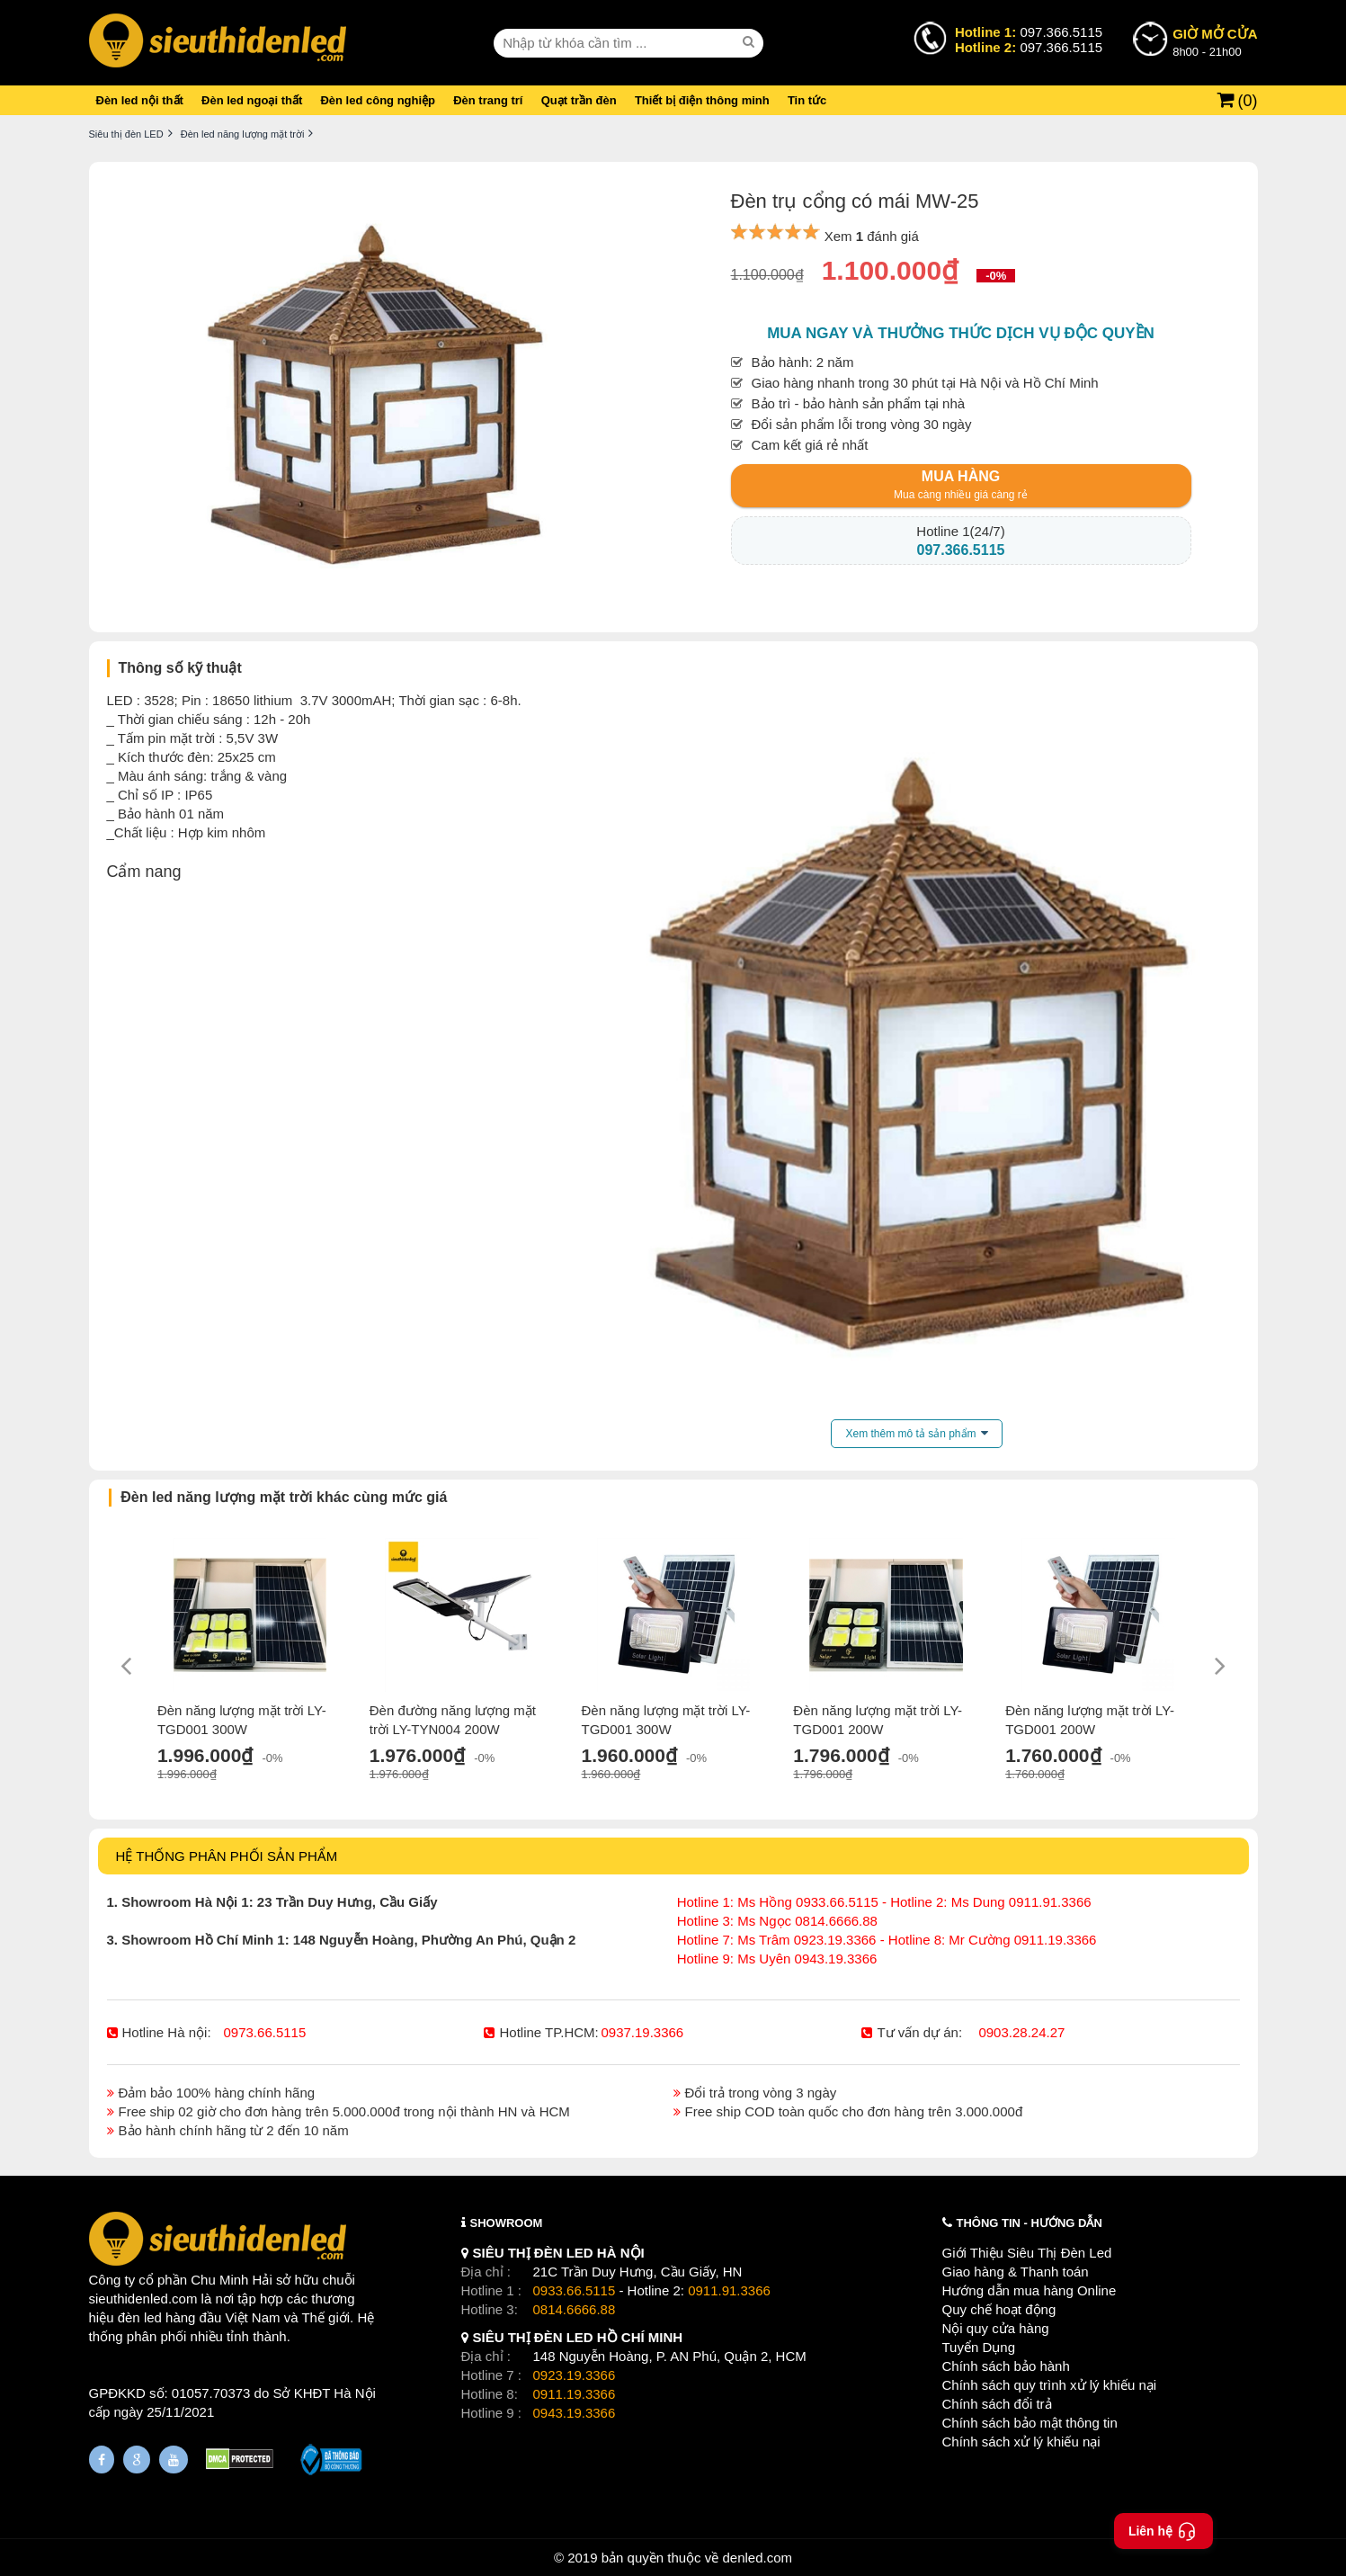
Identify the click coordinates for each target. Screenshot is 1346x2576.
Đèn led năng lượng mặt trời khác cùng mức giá (283, 1497)
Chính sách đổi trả (997, 2403)
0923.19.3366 (574, 2375)
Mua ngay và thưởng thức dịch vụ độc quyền (960, 333)
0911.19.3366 (574, 2394)
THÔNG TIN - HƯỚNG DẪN (1029, 2223)
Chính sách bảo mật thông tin (1030, 2422)
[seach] (750, 42)
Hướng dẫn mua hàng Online (1029, 2290)
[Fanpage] (101, 2459)
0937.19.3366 (642, 2032)
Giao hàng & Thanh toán (1015, 2271)
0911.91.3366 (729, 2290)
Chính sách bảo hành (1006, 2366)
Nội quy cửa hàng (995, 2328)
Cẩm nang (144, 872)
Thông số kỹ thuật (180, 667)
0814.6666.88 (574, 2309)
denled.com (757, 2557)
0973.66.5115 (265, 2032)
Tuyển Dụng (978, 2347)
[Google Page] (136, 2459)
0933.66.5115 (574, 2290)
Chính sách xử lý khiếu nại (1021, 2441)
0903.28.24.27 (1021, 2032)
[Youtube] (173, 2459)
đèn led (140, 2317)
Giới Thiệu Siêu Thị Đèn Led (1027, 2252)
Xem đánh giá (872, 236)
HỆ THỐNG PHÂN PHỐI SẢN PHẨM (227, 1856)
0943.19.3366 (574, 2412)
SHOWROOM (506, 2223)
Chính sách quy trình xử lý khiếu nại (1049, 2385)
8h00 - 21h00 (1214, 41)
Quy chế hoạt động (999, 2309)
